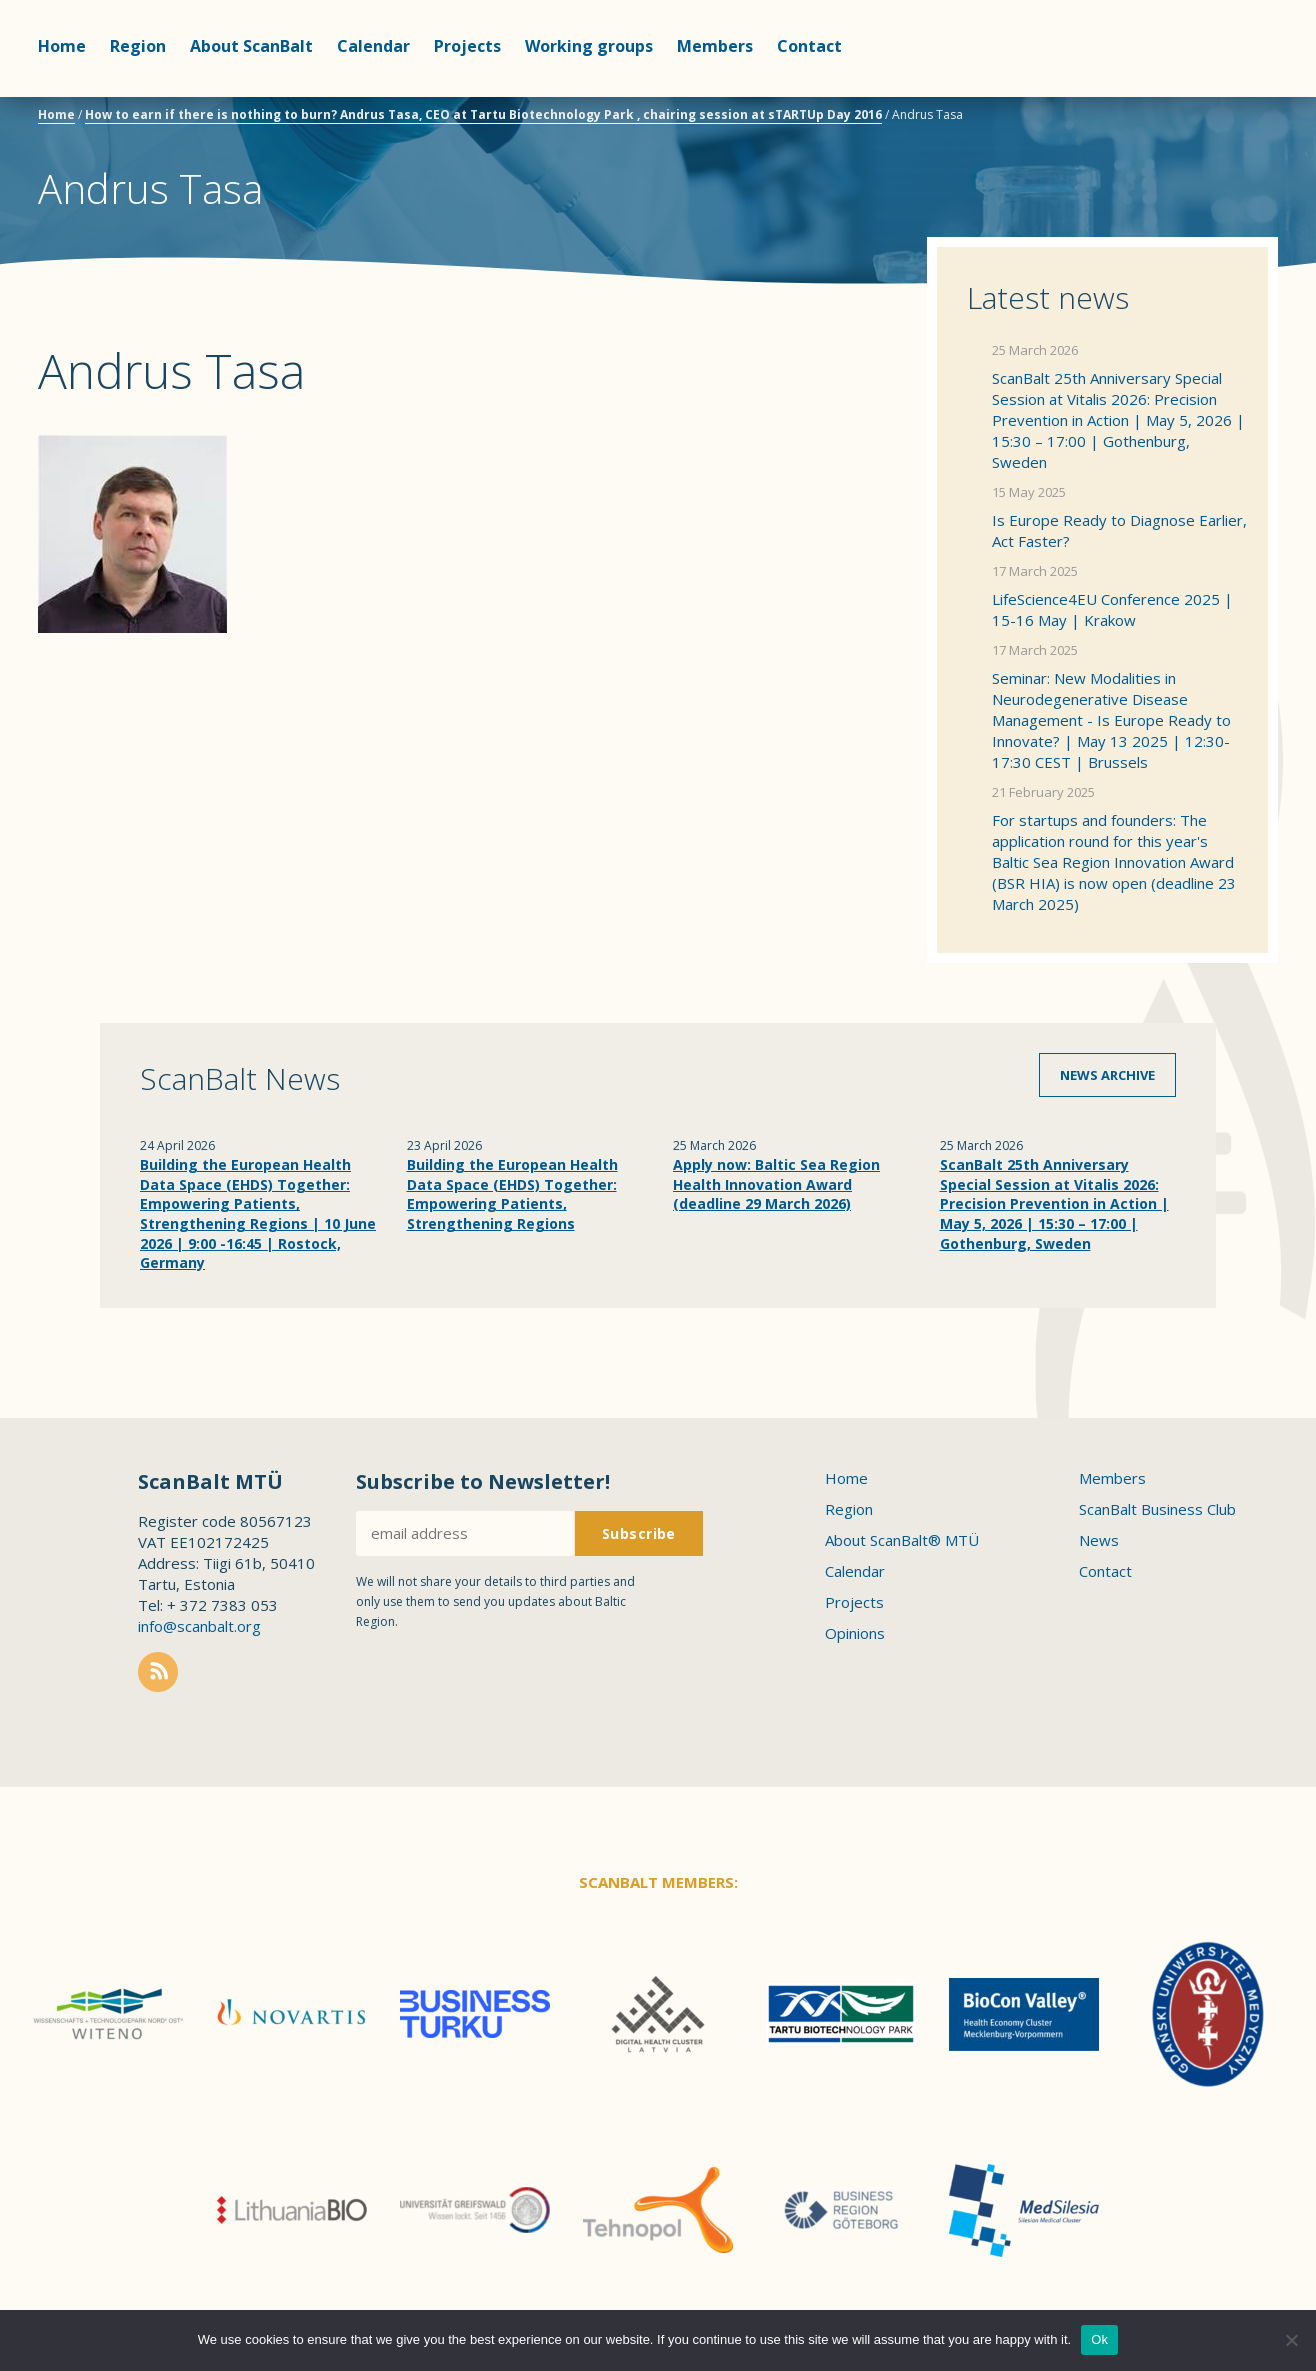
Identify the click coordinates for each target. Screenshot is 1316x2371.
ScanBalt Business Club (1157, 1509)
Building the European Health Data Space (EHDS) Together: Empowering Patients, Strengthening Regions (512, 1194)
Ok (1099, 2339)
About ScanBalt (251, 46)
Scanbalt (1228, 95)
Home (62, 46)
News (1099, 1540)
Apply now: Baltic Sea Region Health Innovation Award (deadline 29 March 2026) (776, 1184)
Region (138, 46)
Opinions (855, 1633)
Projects (467, 46)
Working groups (589, 46)
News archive (1107, 1075)
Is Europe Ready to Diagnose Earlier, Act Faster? (1119, 530)
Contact (809, 46)
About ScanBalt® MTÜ (902, 1540)
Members (715, 46)
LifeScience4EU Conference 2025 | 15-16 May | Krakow (1112, 609)
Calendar (373, 46)
